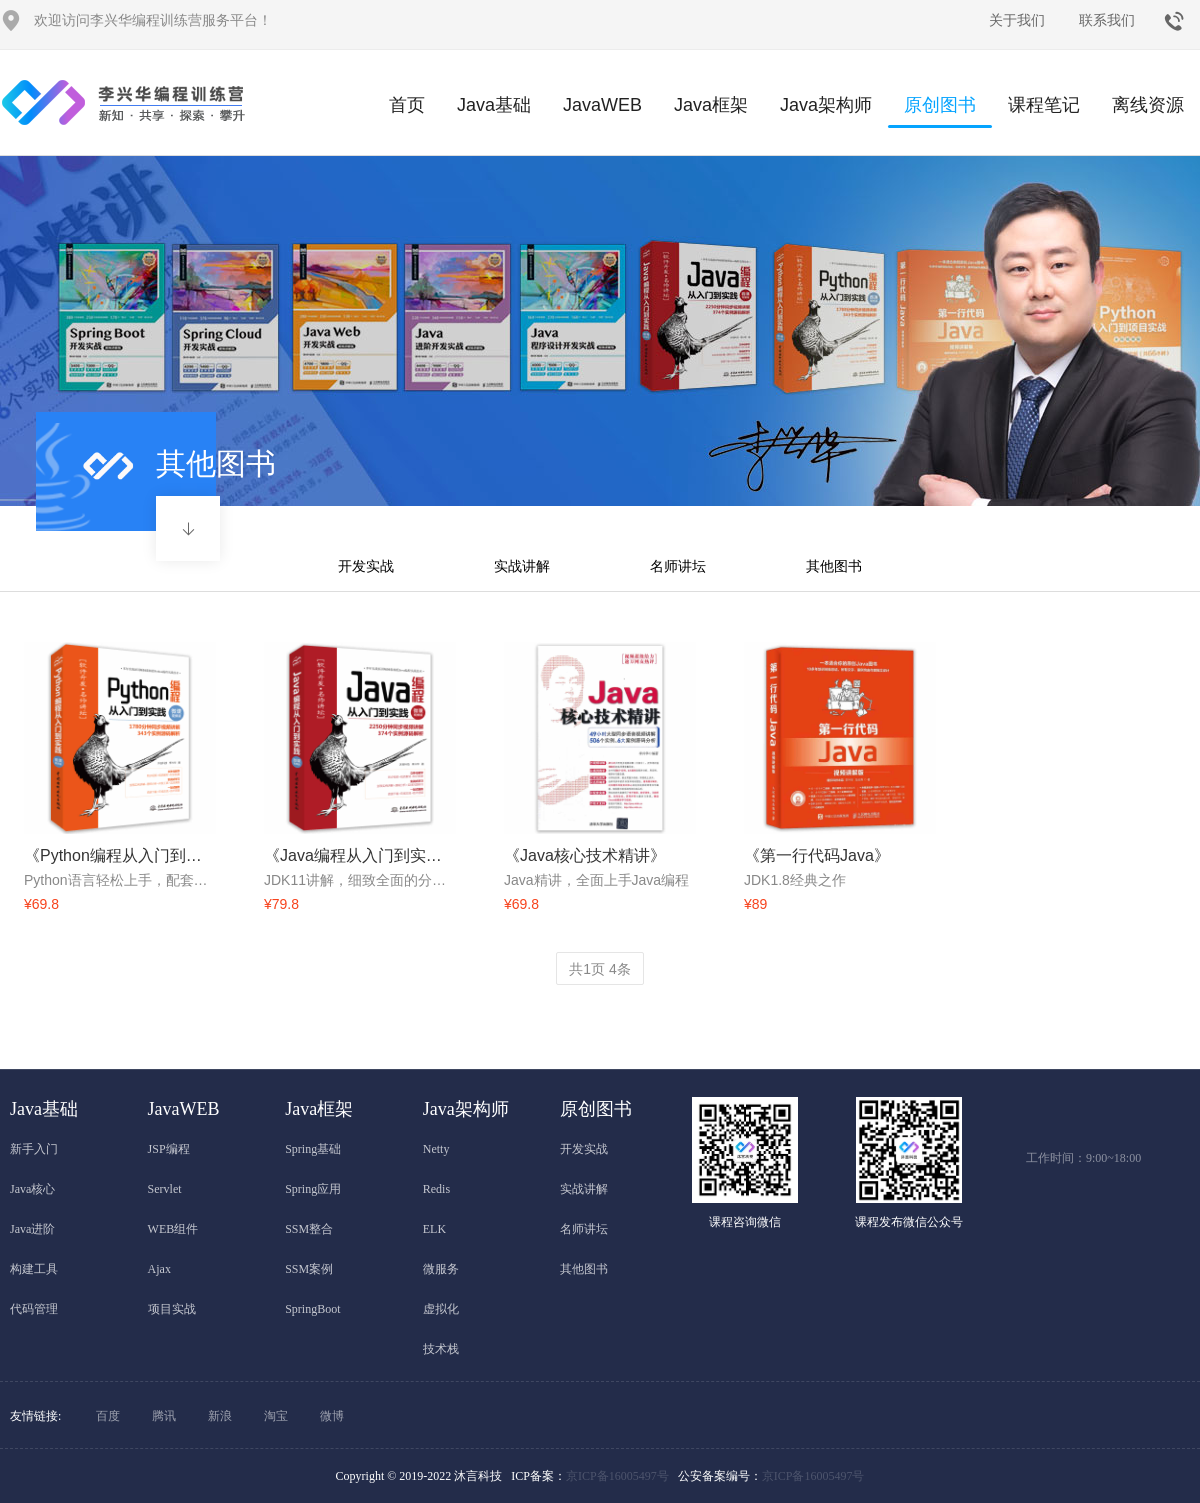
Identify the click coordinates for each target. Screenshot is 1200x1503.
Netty (436, 1149)
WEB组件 (173, 1229)
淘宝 (276, 1416)
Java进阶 (32, 1229)
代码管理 (34, 1309)
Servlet (165, 1189)
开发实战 (366, 566)
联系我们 (1107, 20)
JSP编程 (169, 1149)
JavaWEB (602, 105)
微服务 (441, 1269)
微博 (332, 1416)
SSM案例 (309, 1269)
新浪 (220, 1416)
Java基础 (494, 105)
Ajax (159, 1269)
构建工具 (34, 1269)
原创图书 (940, 111)
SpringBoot (312, 1309)
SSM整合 (309, 1229)
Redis (436, 1189)
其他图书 (834, 566)
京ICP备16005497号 (617, 1476)
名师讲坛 (678, 566)
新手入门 (34, 1149)
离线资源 (1148, 105)
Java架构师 (826, 105)
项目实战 (172, 1309)
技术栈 (441, 1349)
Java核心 (32, 1189)
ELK (434, 1229)
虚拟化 (441, 1309)
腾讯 (164, 1416)
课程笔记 (1044, 105)
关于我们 (1017, 20)
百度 (108, 1416)
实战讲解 (522, 566)
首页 (407, 105)
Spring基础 (313, 1149)
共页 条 (599, 969)
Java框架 (711, 105)
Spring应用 (313, 1189)
